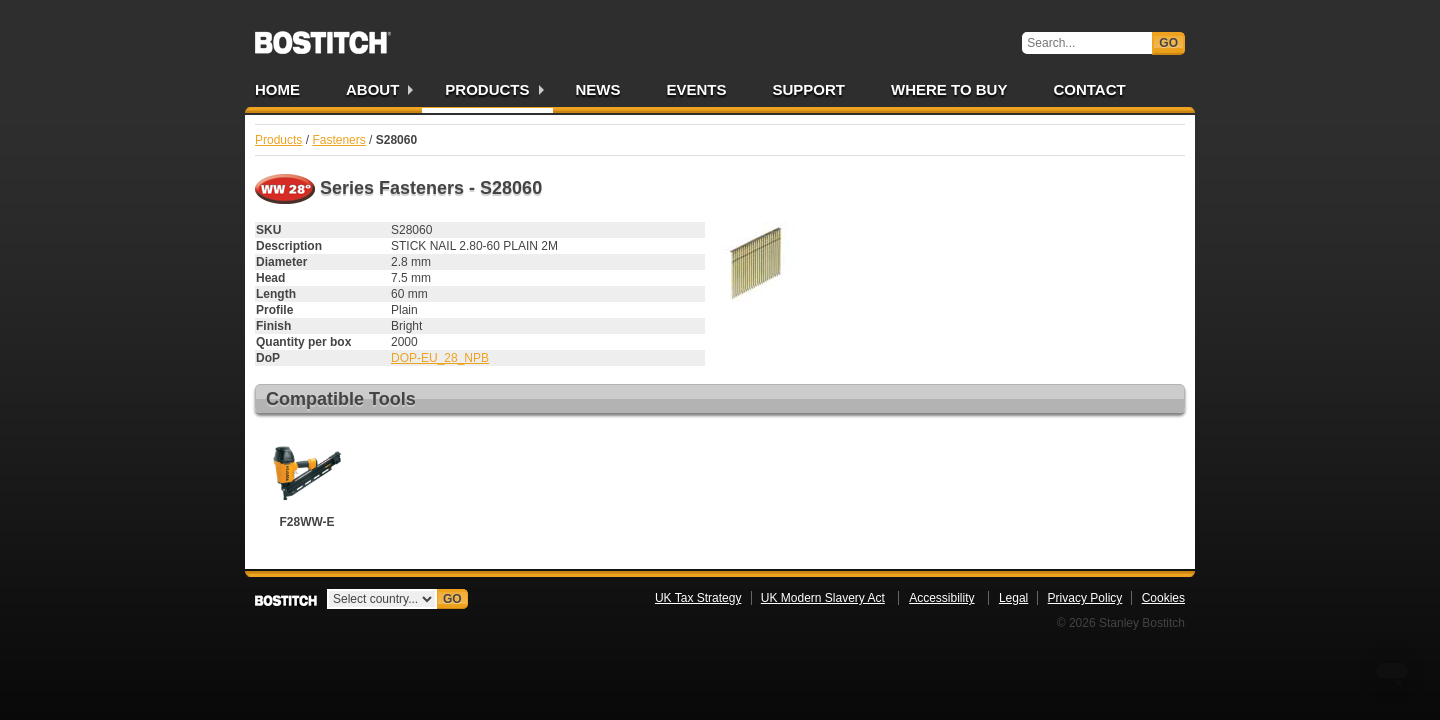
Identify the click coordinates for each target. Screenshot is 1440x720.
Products (487, 89)
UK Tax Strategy (698, 598)
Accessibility (941, 598)
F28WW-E (307, 481)
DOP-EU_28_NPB (440, 358)
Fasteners (338, 140)
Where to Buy (949, 89)
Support (809, 89)
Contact (1089, 89)
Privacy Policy (1085, 598)
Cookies (1163, 598)
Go (1168, 43)
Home (277, 89)
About (372, 89)
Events (697, 89)
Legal (1013, 598)
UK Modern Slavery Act (823, 598)
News (598, 89)
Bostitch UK (323, 36)
